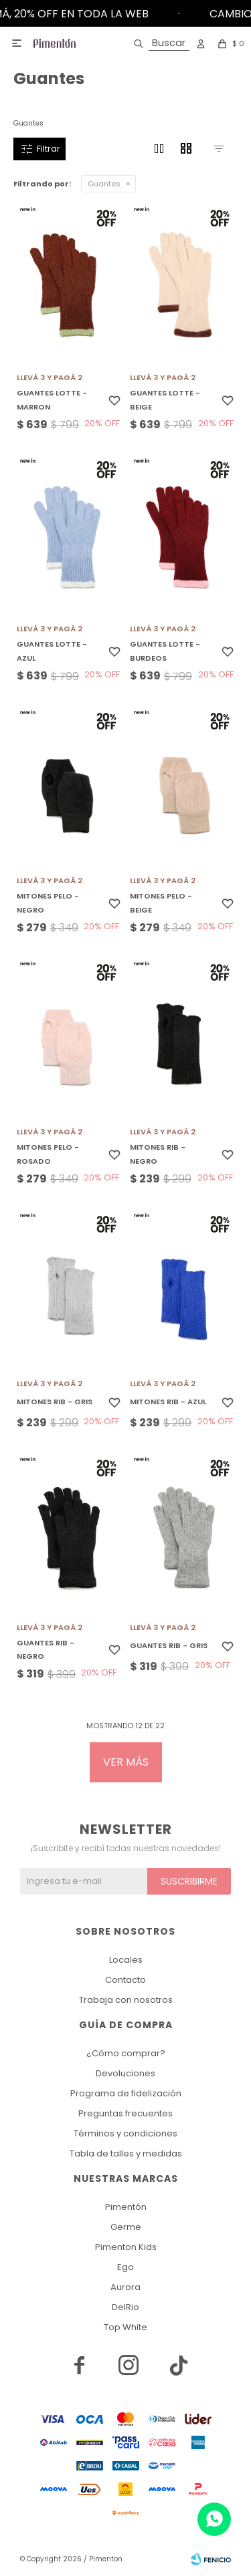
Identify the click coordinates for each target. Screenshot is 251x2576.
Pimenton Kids (126, 2247)
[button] (159, 43)
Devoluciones (125, 2073)
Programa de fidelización (125, 2093)
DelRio (125, 2307)
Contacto (125, 1979)
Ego (125, 2267)
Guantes (104, 183)
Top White (125, 2327)
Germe (125, 2227)
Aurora (125, 2287)
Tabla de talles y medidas (126, 2153)
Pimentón (126, 2207)
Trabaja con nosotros (126, 1999)
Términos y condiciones (125, 2133)
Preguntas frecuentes (125, 2113)
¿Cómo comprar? (125, 2053)
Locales (126, 1959)
